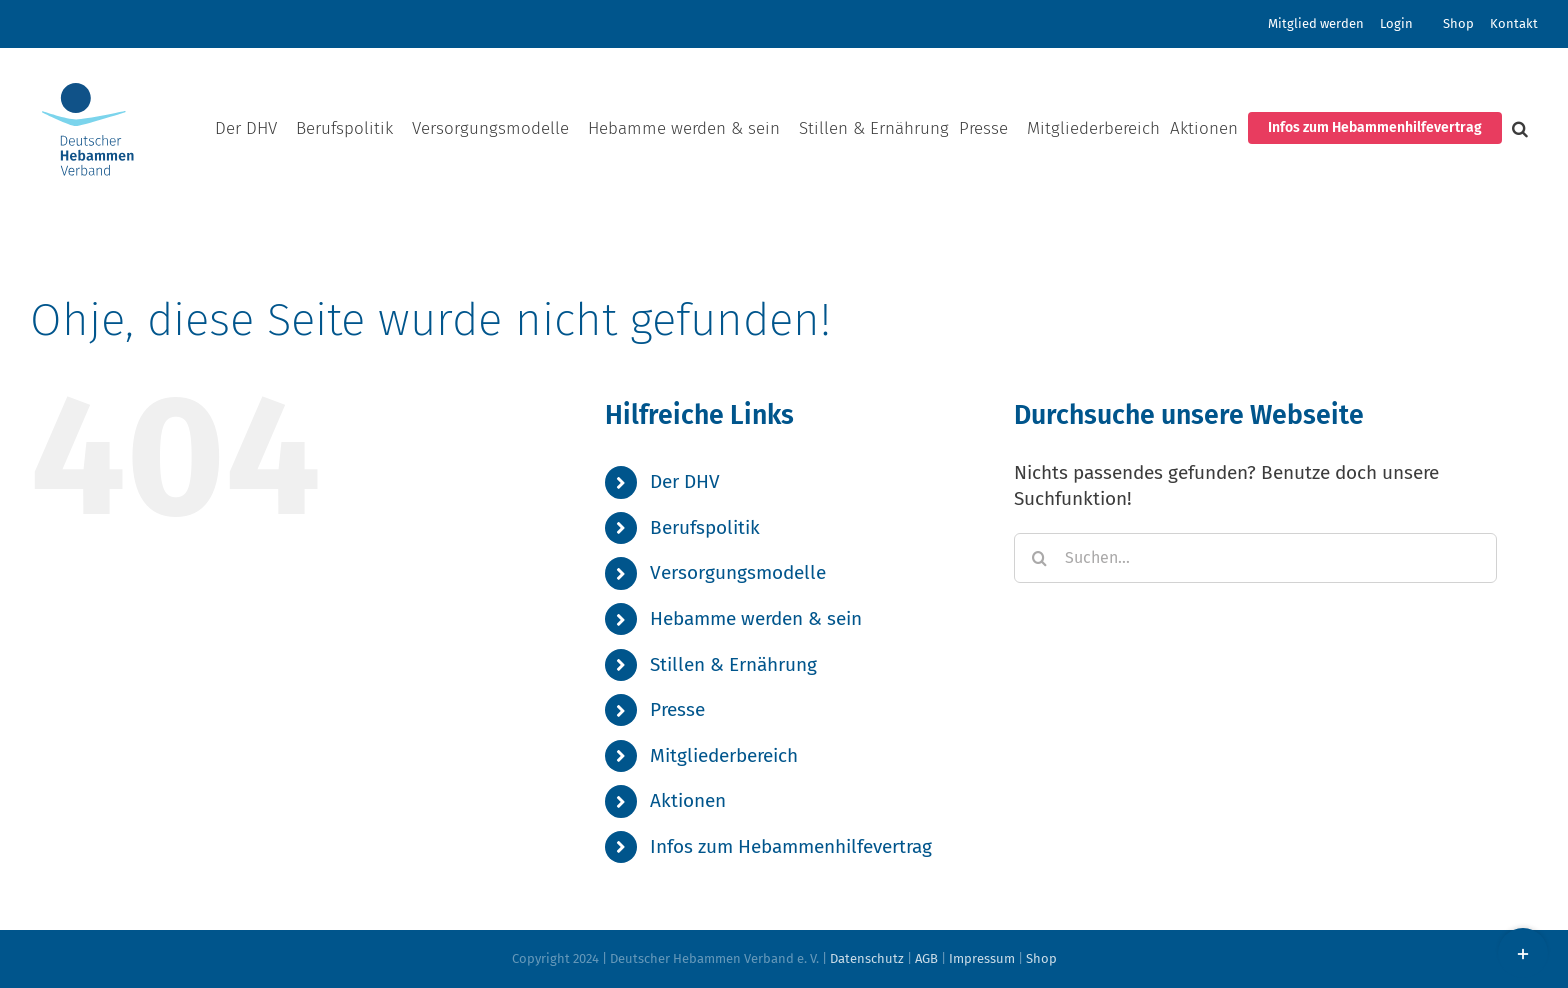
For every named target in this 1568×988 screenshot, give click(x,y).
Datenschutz (867, 958)
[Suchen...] (1255, 558)
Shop (1458, 23)
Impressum (982, 958)
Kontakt (1514, 23)
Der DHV (685, 481)
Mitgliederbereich (724, 755)
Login (1396, 23)
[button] (1520, 128)
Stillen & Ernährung (733, 664)
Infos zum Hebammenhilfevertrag (791, 846)
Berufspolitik (705, 527)
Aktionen (688, 800)
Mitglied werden (1316, 23)
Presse (677, 709)
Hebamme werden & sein (756, 618)
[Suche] (1039, 558)
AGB (926, 958)
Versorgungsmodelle (738, 572)
